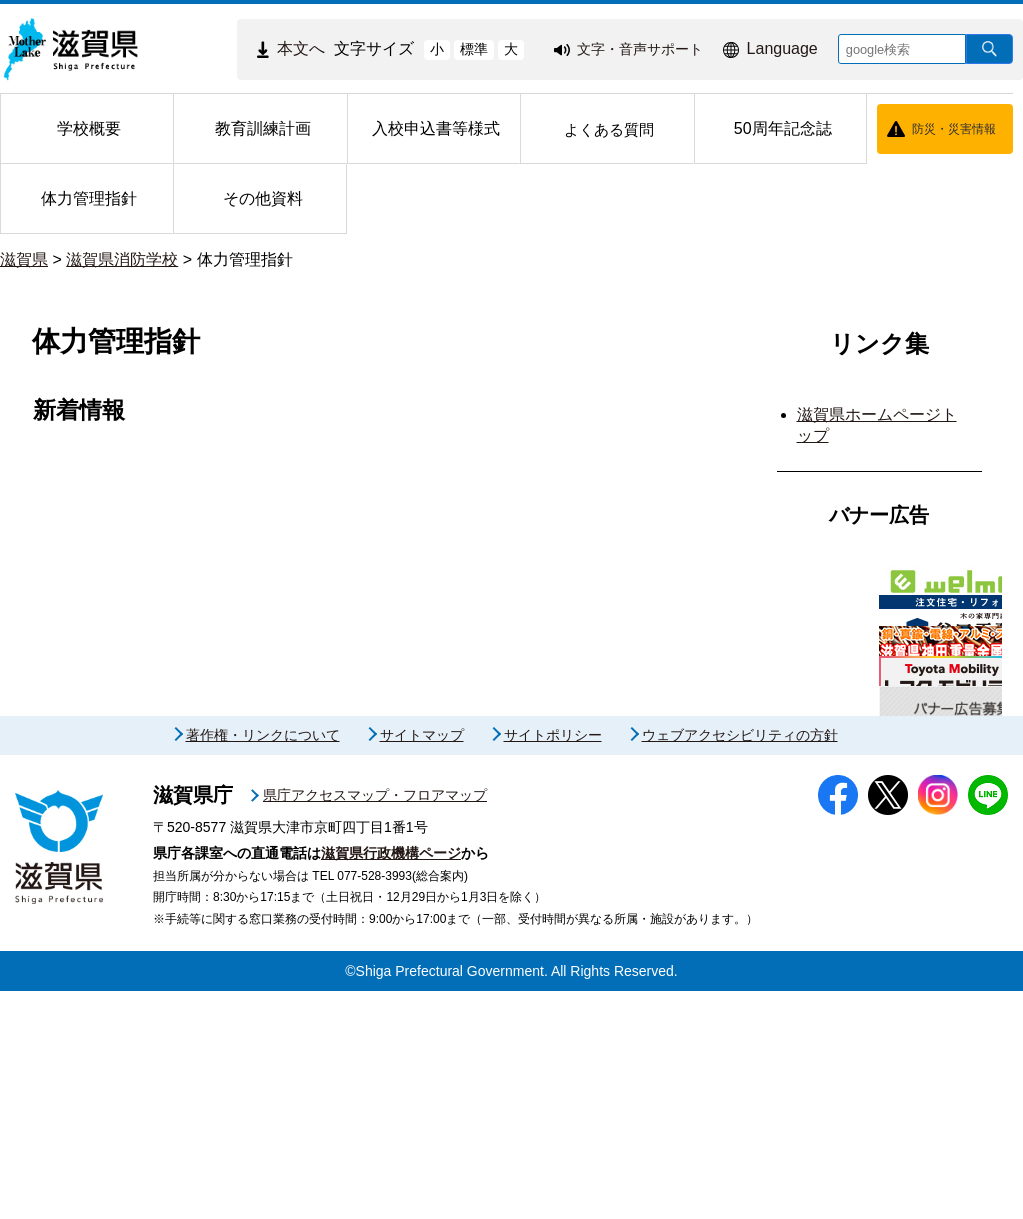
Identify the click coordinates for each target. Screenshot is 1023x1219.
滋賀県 (24, 259)
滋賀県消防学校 (122, 259)
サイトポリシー (553, 964)
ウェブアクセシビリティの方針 (740, 964)
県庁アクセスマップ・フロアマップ (375, 1024)
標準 (474, 49)
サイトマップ (422, 964)
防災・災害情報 (954, 129)
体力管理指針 (245, 259)
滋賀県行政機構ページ (391, 1081)
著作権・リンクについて (263, 964)
